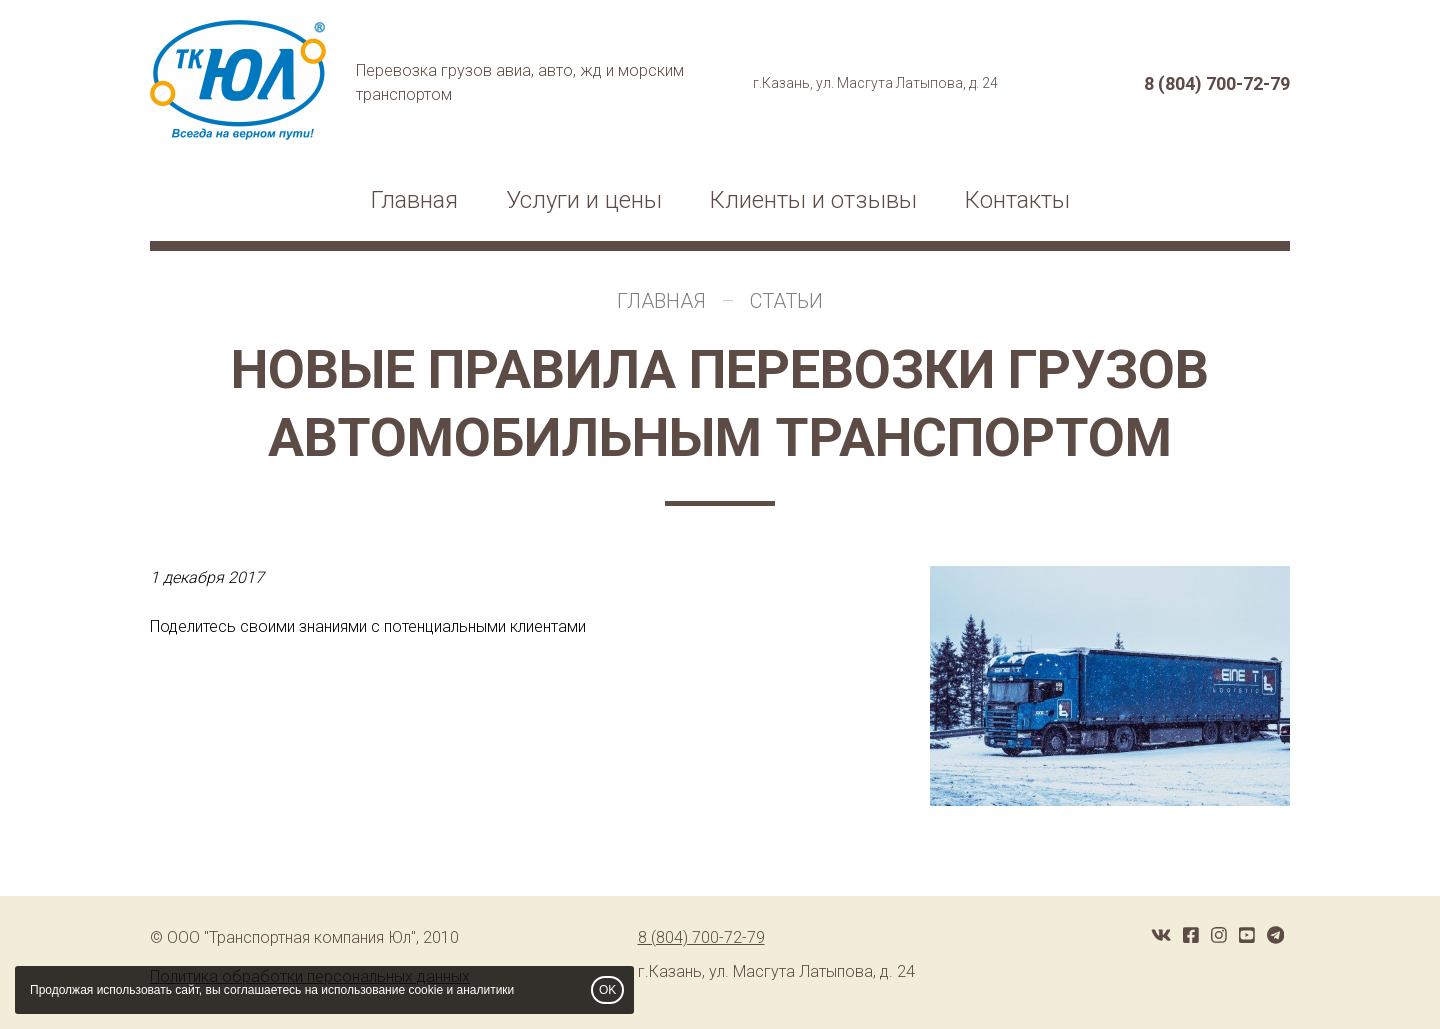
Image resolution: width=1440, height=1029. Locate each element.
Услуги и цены (584, 200)
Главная (414, 200)
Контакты (1017, 200)
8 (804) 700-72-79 (1217, 83)
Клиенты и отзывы (813, 200)
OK (607, 990)
